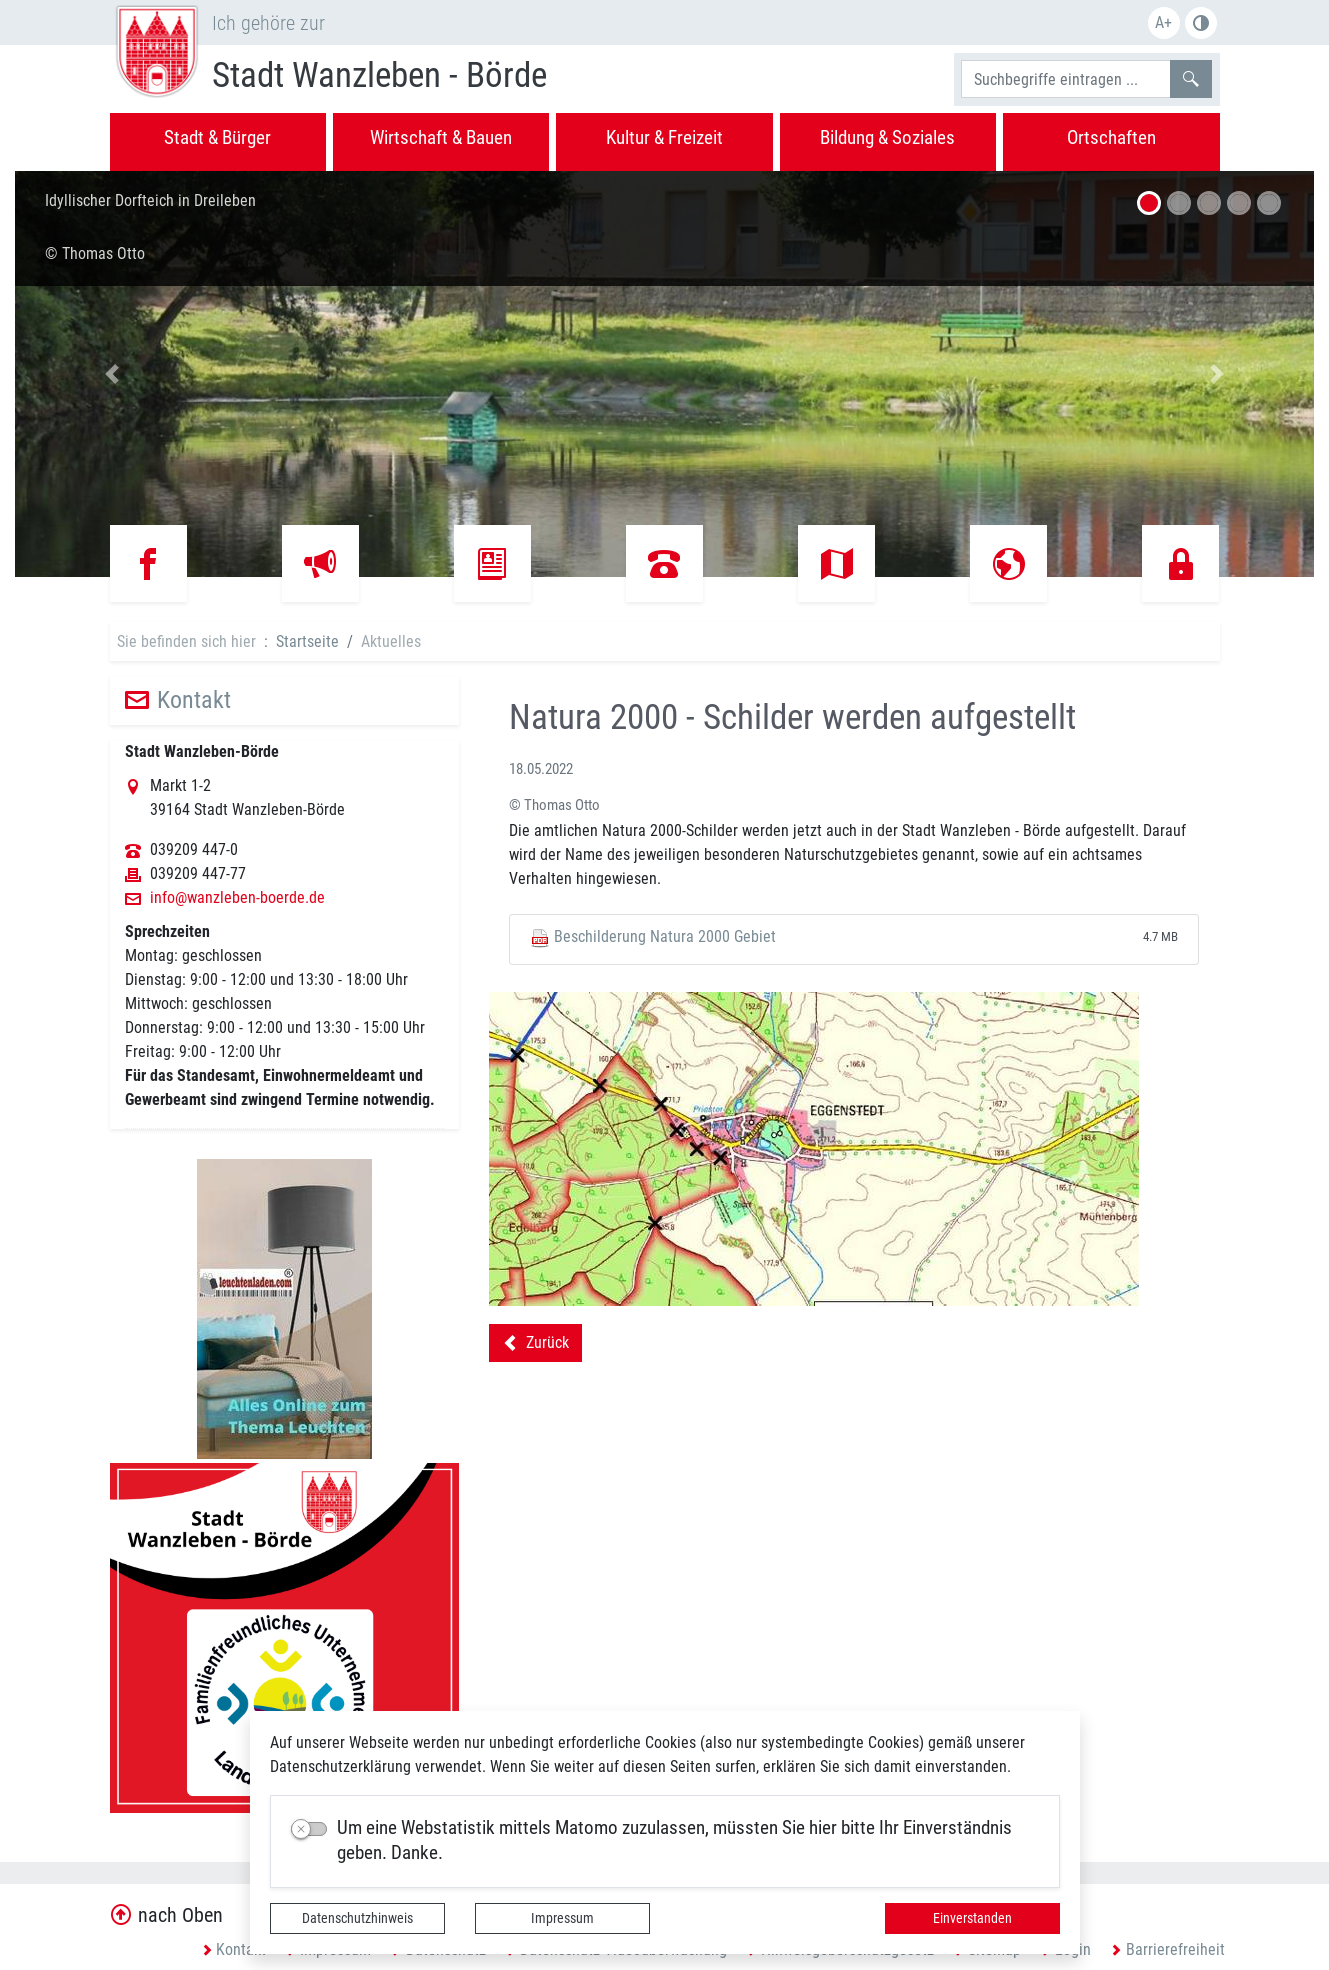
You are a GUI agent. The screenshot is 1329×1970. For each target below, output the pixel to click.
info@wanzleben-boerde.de (237, 898)
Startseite (307, 641)
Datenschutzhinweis (357, 1918)
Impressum (562, 1918)
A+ (1163, 22)
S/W (1201, 23)
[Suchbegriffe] (1066, 79)
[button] (112, 374)
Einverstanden (972, 1918)
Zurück (535, 1346)
